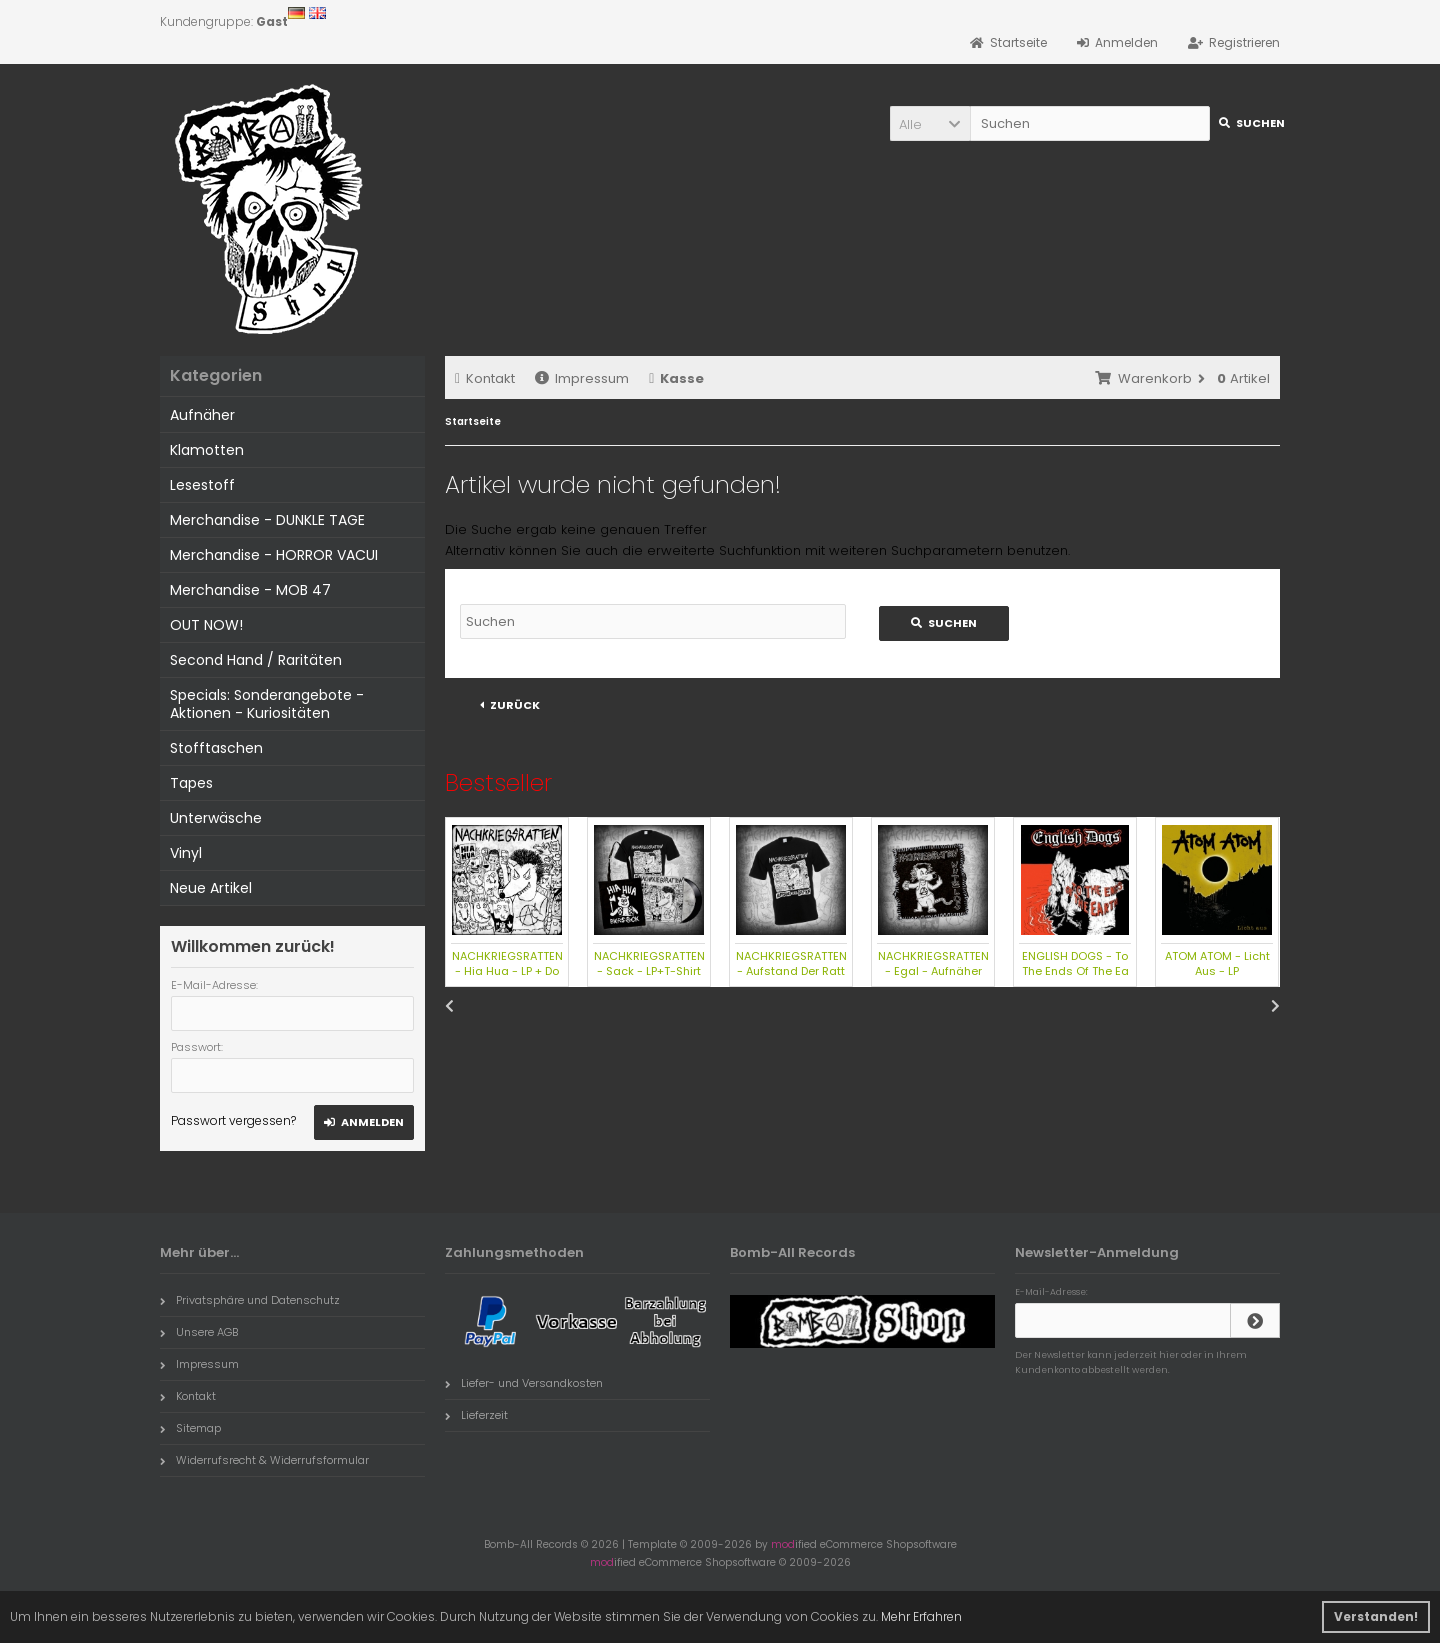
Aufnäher (202, 415)
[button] (930, 123)
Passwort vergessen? (233, 1120)
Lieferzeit (476, 1415)
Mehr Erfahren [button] (921, 1616)
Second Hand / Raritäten (256, 660)
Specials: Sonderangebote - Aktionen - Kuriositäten (267, 704)
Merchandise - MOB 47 (250, 590)
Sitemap (190, 1428)
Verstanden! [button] (1376, 1616)
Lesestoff (202, 485)
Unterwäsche (216, 818)
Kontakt (485, 378)
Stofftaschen (216, 748)
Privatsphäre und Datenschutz (250, 1300)
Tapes (191, 783)
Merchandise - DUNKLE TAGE (267, 520)
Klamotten (207, 450)
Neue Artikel (211, 888)
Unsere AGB (199, 1332)
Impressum (582, 378)
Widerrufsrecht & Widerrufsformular (264, 1460)
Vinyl (186, 853)
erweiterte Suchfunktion (724, 550)
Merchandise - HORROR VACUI (274, 555)
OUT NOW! (206, 625)
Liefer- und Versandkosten (524, 1383)
